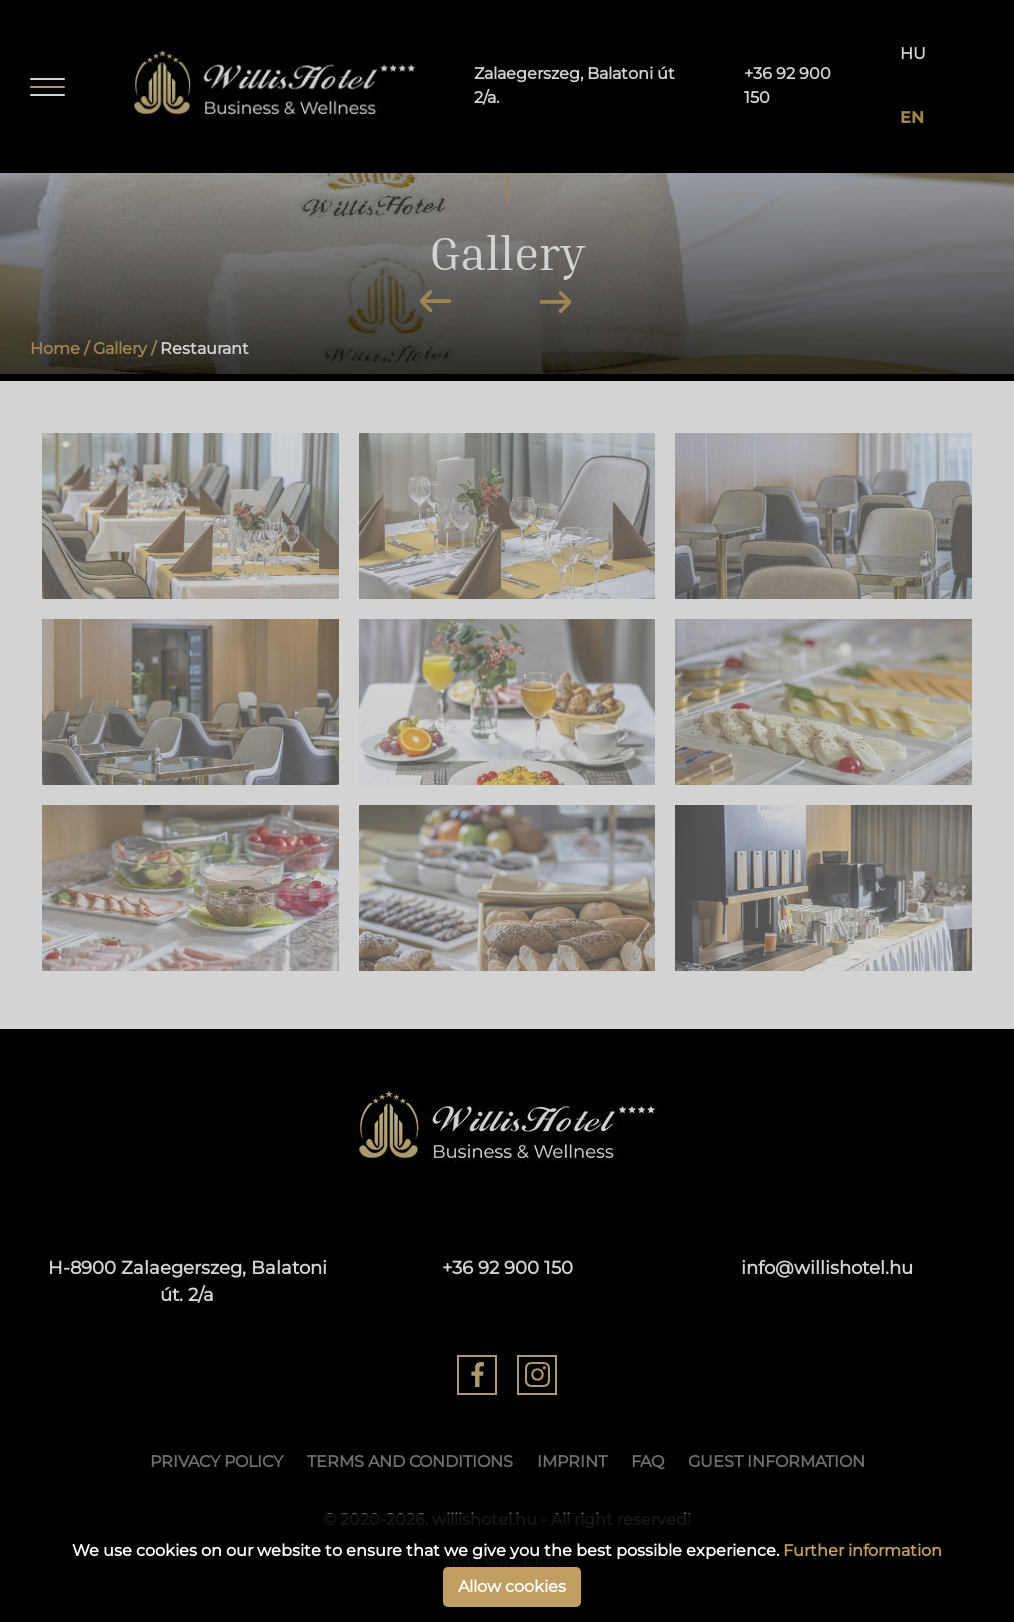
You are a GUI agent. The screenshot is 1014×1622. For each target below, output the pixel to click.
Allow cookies (512, 1586)
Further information (862, 1550)
